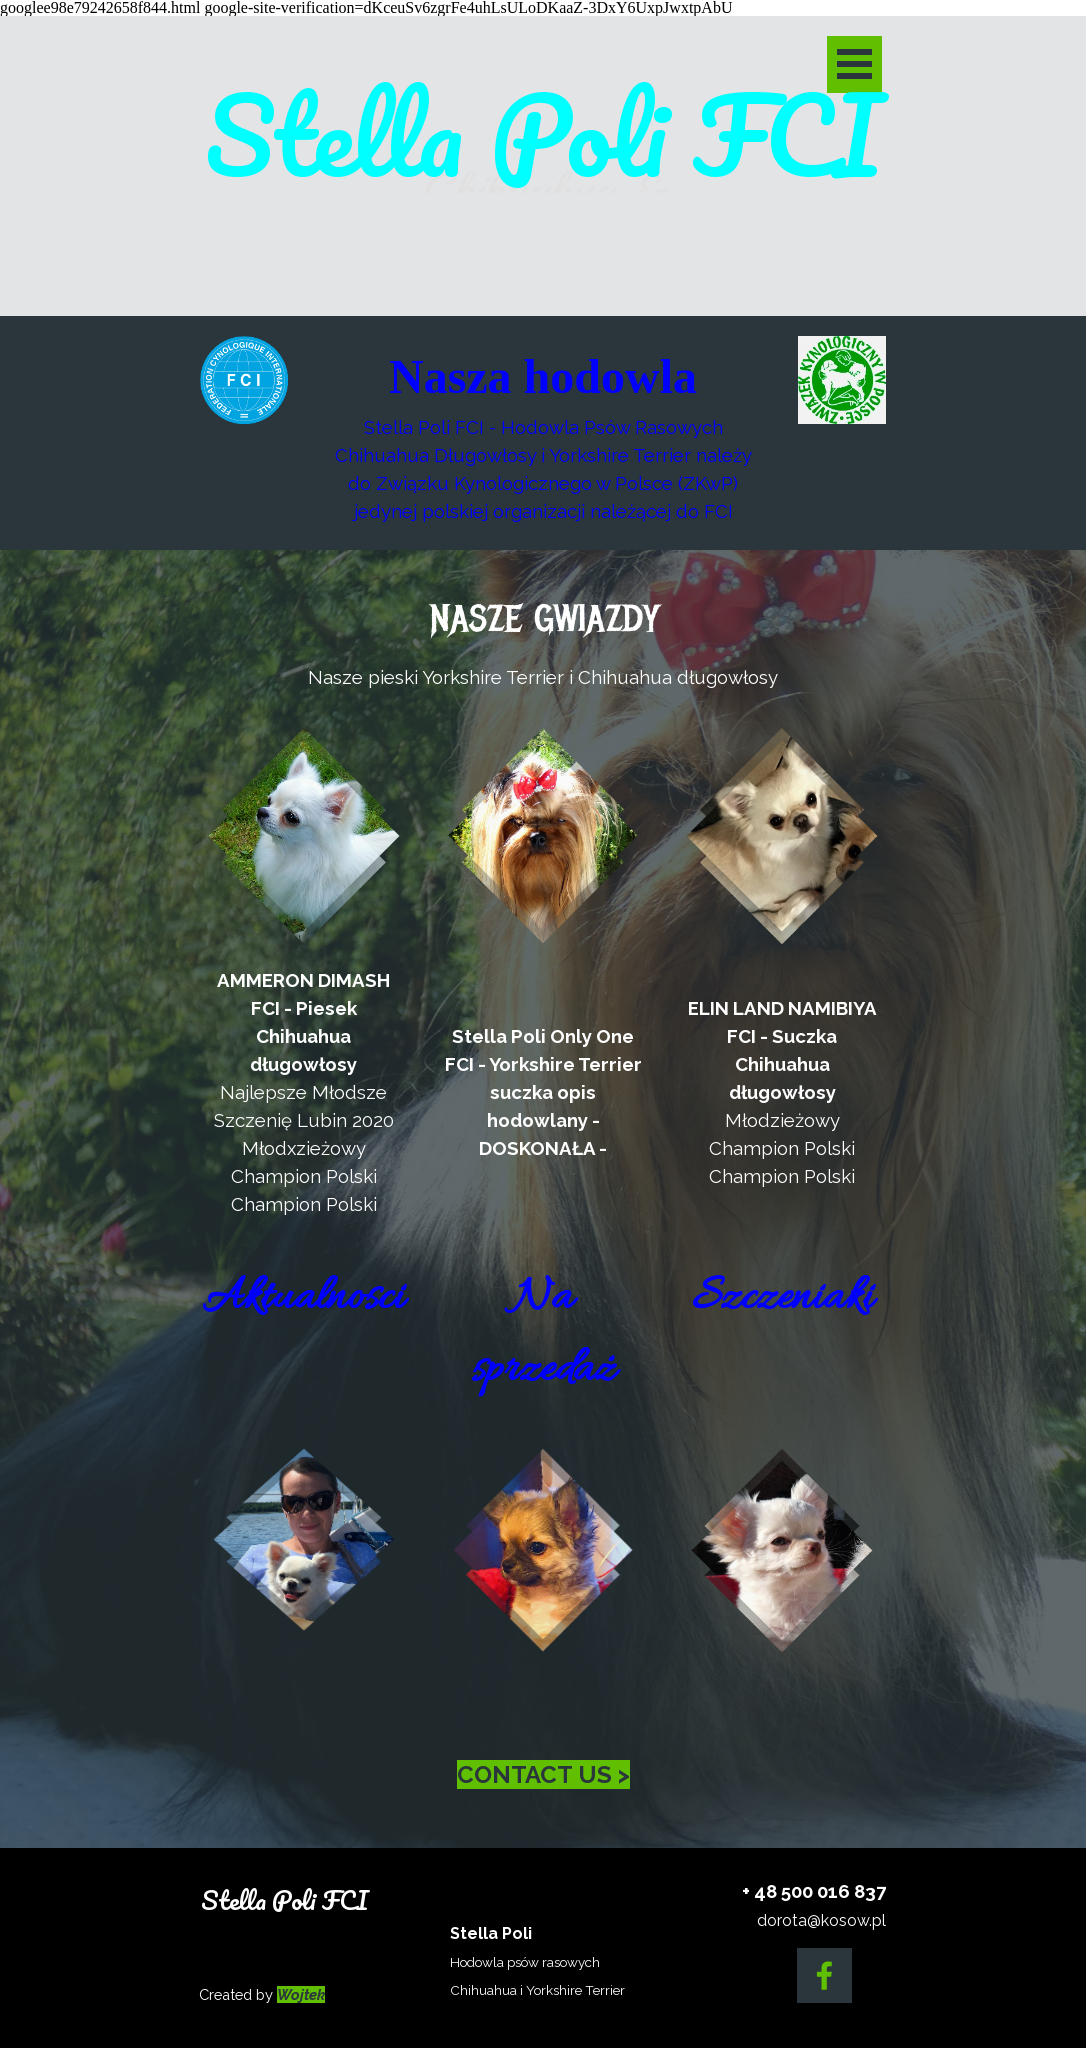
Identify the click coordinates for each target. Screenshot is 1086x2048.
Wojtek (301, 1994)
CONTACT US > (543, 1774)
